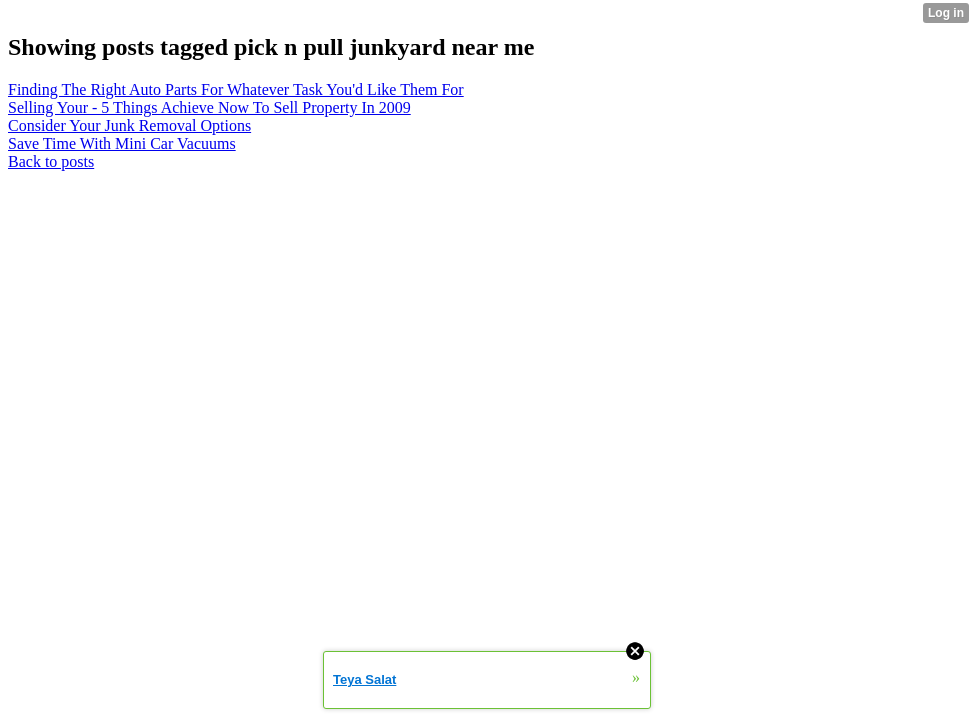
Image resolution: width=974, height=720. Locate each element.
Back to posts (51, 161)
